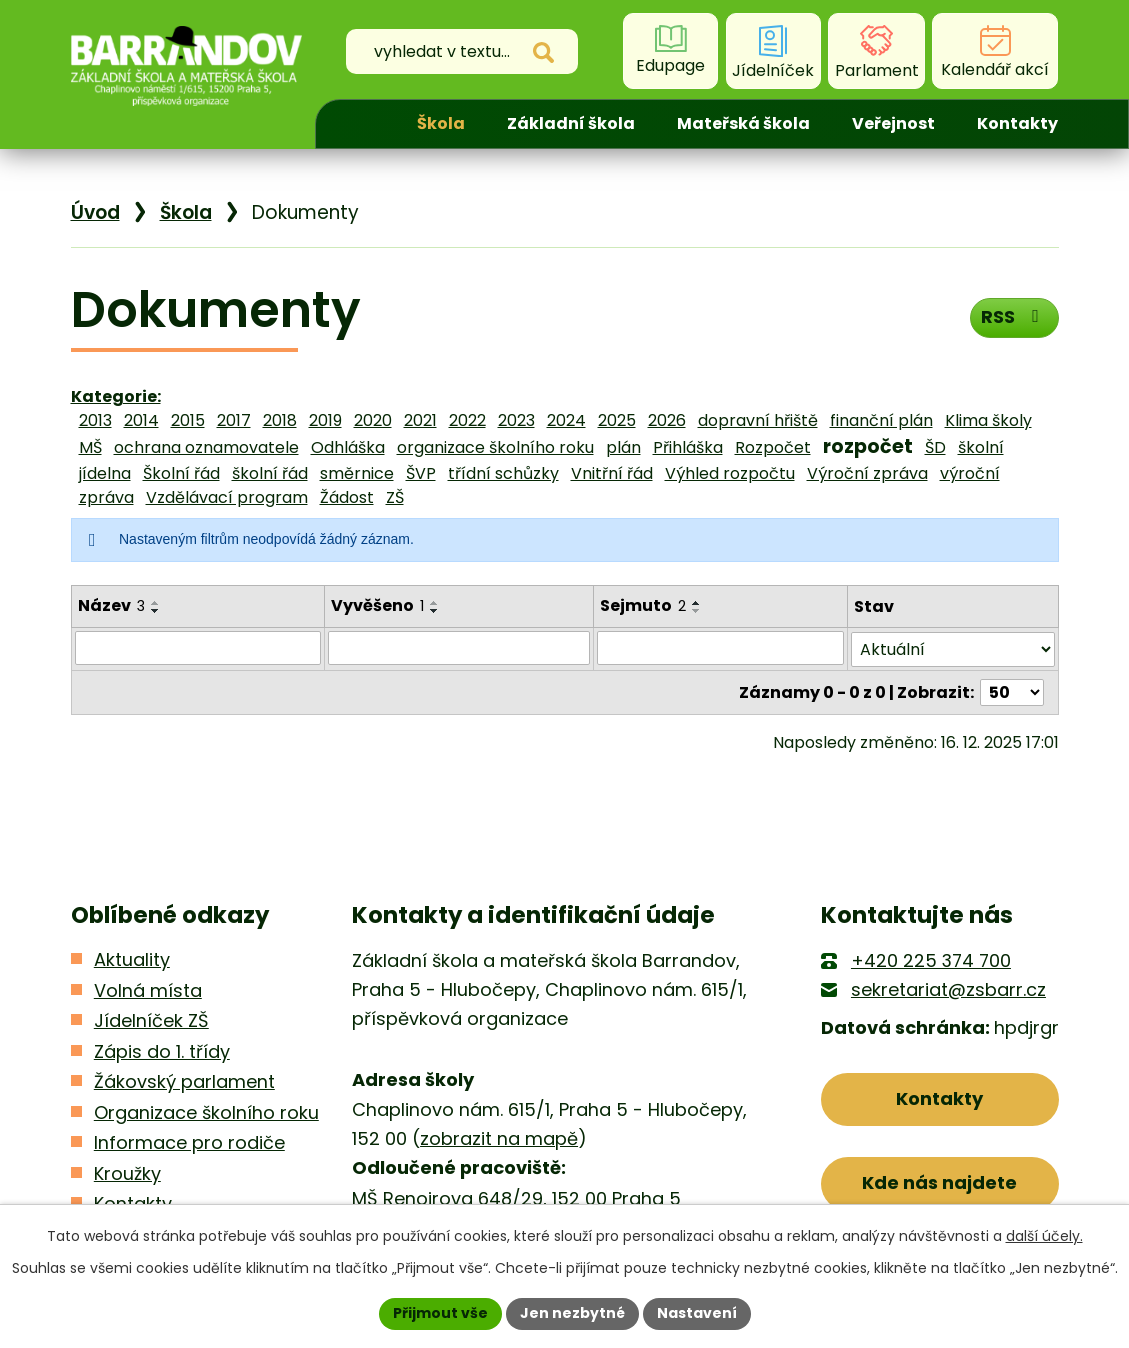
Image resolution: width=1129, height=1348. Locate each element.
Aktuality (132, 959)
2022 (467, 420)
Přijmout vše (440, 1313)
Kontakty (1017, 123)
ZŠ (395, 497)
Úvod (361, 124)
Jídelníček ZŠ (151, 1020)
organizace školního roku (495, 447)
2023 (516, 420)
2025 (617, 420)
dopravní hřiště (758, 420)
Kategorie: (116, 396)
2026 (667, 420)
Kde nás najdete (939, 1182)
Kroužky (127, 1172)
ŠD (935, 447)
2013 (95, 420)
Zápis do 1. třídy (162, 1050)
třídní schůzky (503, 473)
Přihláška (688, 447)
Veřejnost (893, 123)
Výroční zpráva (867, 473)
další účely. (1044, 1236)
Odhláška (348, 447)
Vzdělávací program (227, 497)
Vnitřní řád (612, 473)
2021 (420, 420)
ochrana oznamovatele (206, 447)
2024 (566, 420)
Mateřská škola (743, 123)
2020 (373, 420)
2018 (280, 420)
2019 (325, 420)
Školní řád (181, 473)
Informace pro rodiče (189, 1142)
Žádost (347, 497)
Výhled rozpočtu (730, 473)
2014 (141, 420)
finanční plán (881, 420)
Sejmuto (643, 605)
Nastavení (697, 1313)
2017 (234, 420)
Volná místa (148, 989)
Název (111, 605)
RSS (1013, 316)
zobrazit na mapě (499, 1138)
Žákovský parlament (184, 1081)
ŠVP (421, 473)
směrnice (357, 473)
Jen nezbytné (572, 1313)
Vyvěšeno (377, 605)
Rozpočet (773, 447)
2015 (188, 420)
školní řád (270, 473)
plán (623, 447)
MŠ (90, 447)
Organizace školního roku (206, 1111)
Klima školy (988, 420)
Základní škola (571, 123)
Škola (441, 123)
